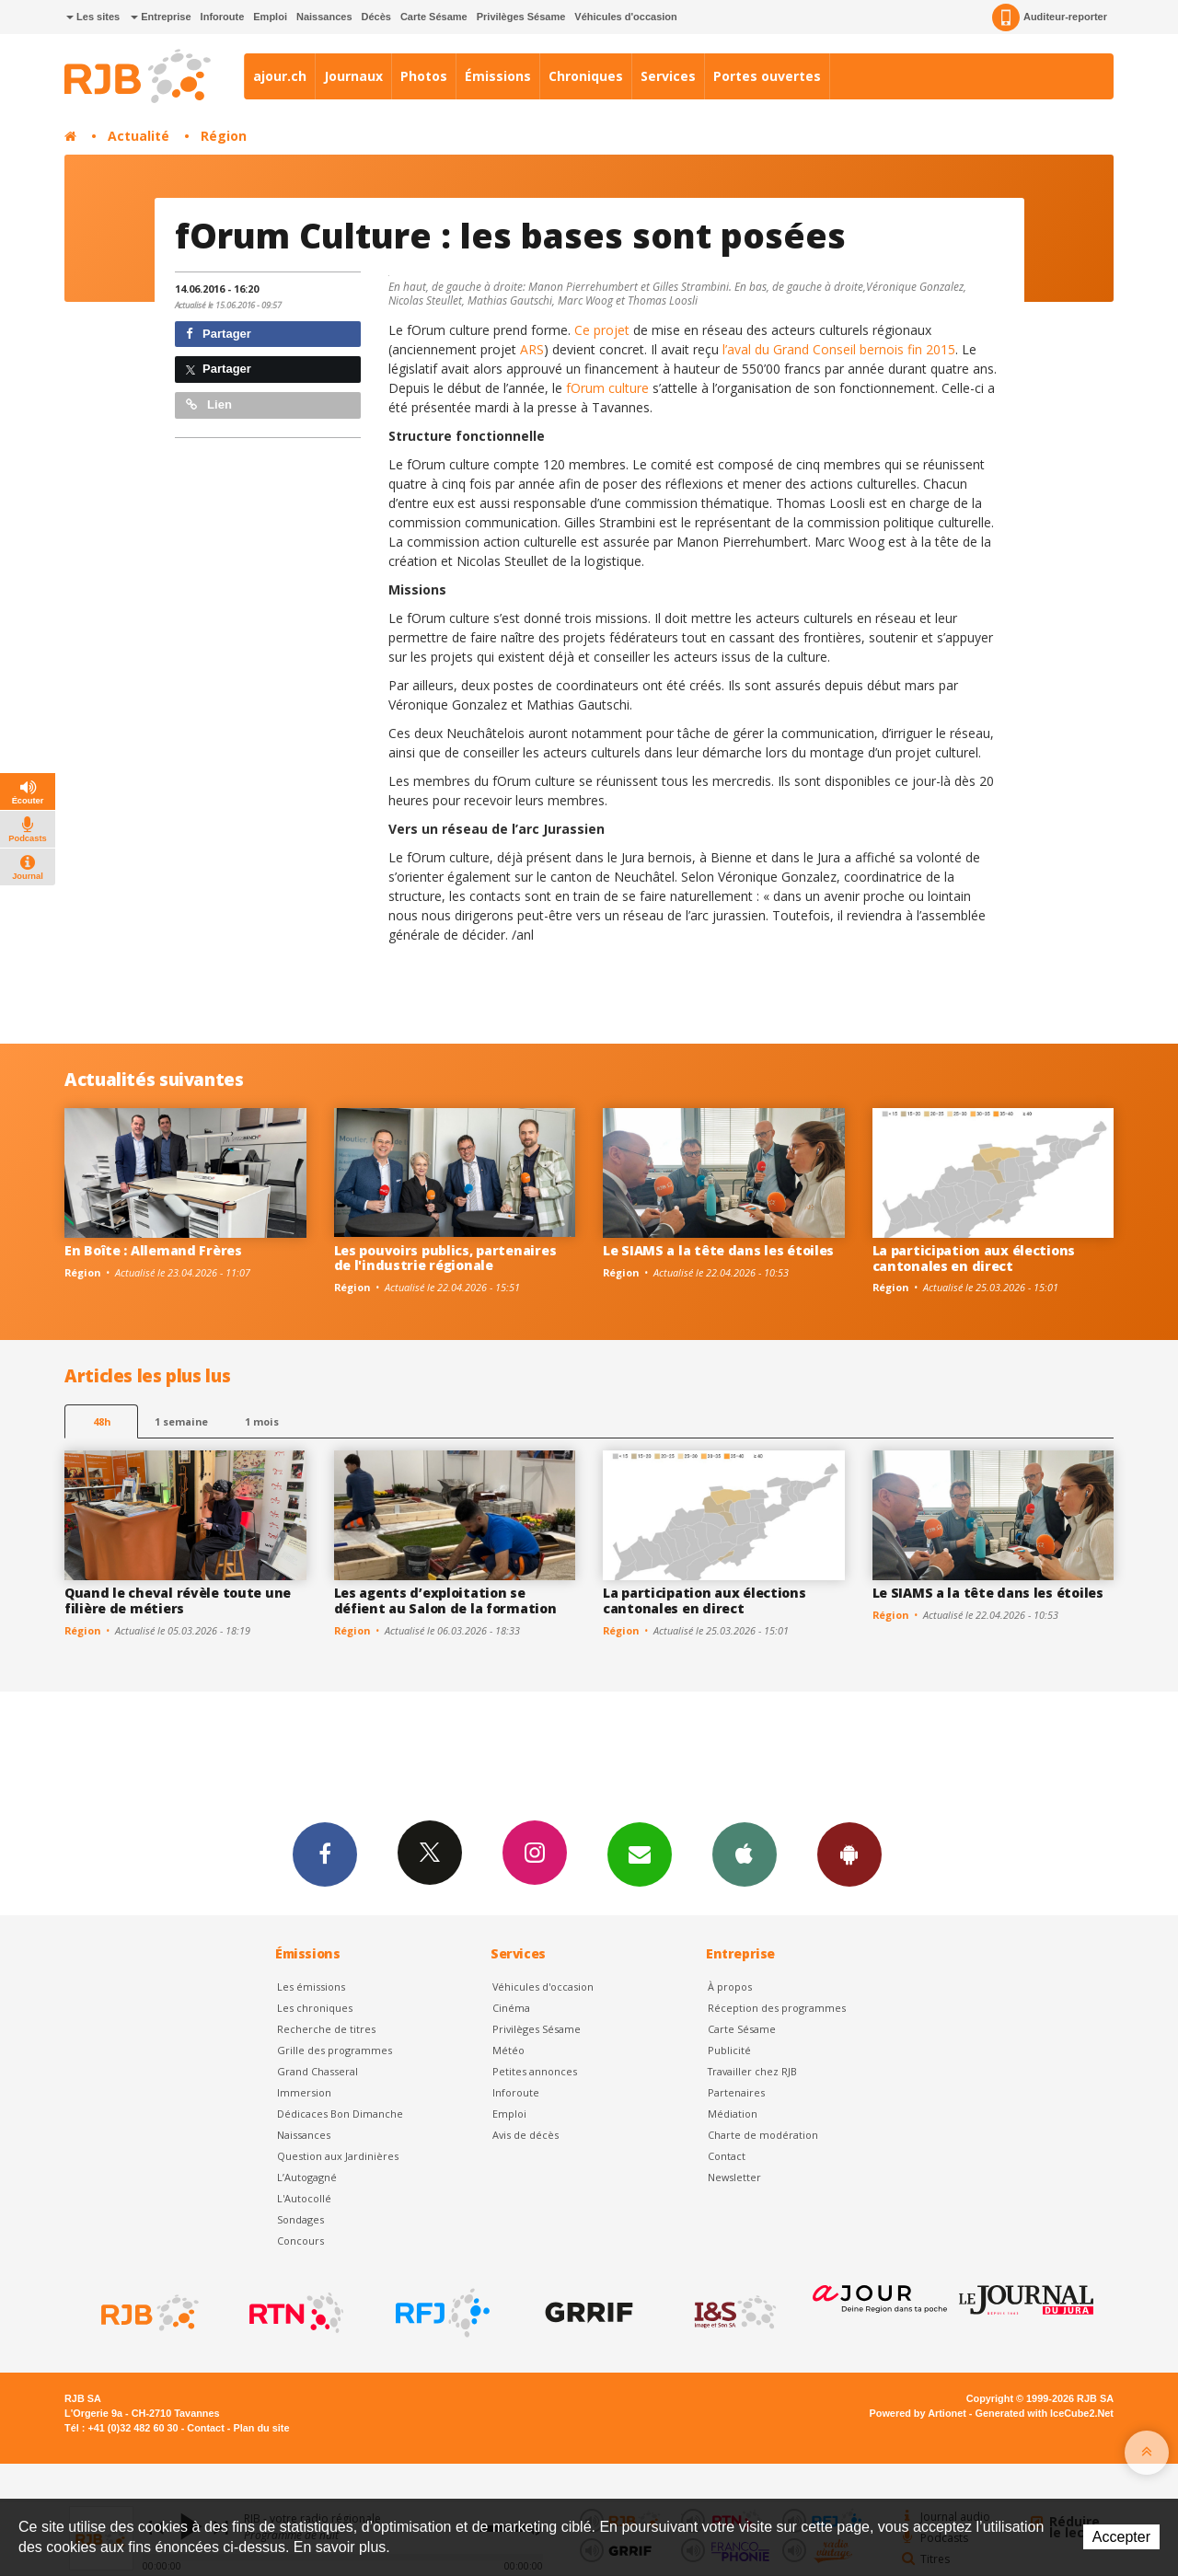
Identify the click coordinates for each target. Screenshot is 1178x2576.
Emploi (270, 16)
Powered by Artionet (918, 2413)
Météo (508, 2050)
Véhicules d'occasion (625, 16)
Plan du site (261, 2427)
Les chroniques (314, 2008)
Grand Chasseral (317, 2071)
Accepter (1121, 2537)
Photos (423, 76)
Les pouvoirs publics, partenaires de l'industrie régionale (445, 1258)
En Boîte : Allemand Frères (153, 1250)
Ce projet (603, 330)
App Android (849, 1853)
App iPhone (744, 1853)
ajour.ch (279, 76)
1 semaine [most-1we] (181, 1421)
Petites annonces (534, 2071)
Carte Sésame (434, 16)
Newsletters (639, 1853)
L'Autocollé (304, 2198)
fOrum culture (609, 388)
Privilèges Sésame (521, 16)
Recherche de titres (326, 2029)
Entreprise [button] (161, 16)
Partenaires (736, 2092)
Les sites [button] (93, 16)
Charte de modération (763, 2135)
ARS (532, 349)
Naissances (324, 16)
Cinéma (511, 2008)
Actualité (138, 135)
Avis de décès (525, 2135)
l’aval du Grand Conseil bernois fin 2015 (838, 349)
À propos (730, 1987)
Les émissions (311, 1987)
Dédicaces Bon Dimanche (340, 2114)
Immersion (304, 2092)
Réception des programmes (777, 2008)
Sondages (300, 2219)
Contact (726, 2156)
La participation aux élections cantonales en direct (974, 1258)
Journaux (353, 76)
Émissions (498, 76)
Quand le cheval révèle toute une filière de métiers (177, 1600)
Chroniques (586, 76)
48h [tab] (101, 1421)
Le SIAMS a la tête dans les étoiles (718, 1250)
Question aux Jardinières (337, 2156)
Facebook (325, 1853)
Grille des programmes (334, 2050)
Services (668, 76)
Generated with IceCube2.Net (1045, 2413)
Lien (209, 404)
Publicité (729, 2050)
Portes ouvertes (767, 76)
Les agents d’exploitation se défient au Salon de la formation (445, 1600)
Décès (376, 16)
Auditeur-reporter (1049, 17)
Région (224, 135)
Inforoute (223, 16)
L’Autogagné (307, 2177)
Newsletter (734, 2177)
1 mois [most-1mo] (262, 1421)
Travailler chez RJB (752, 2071)
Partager (218, 334)
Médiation (732, 2114)
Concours (300, 2241)
